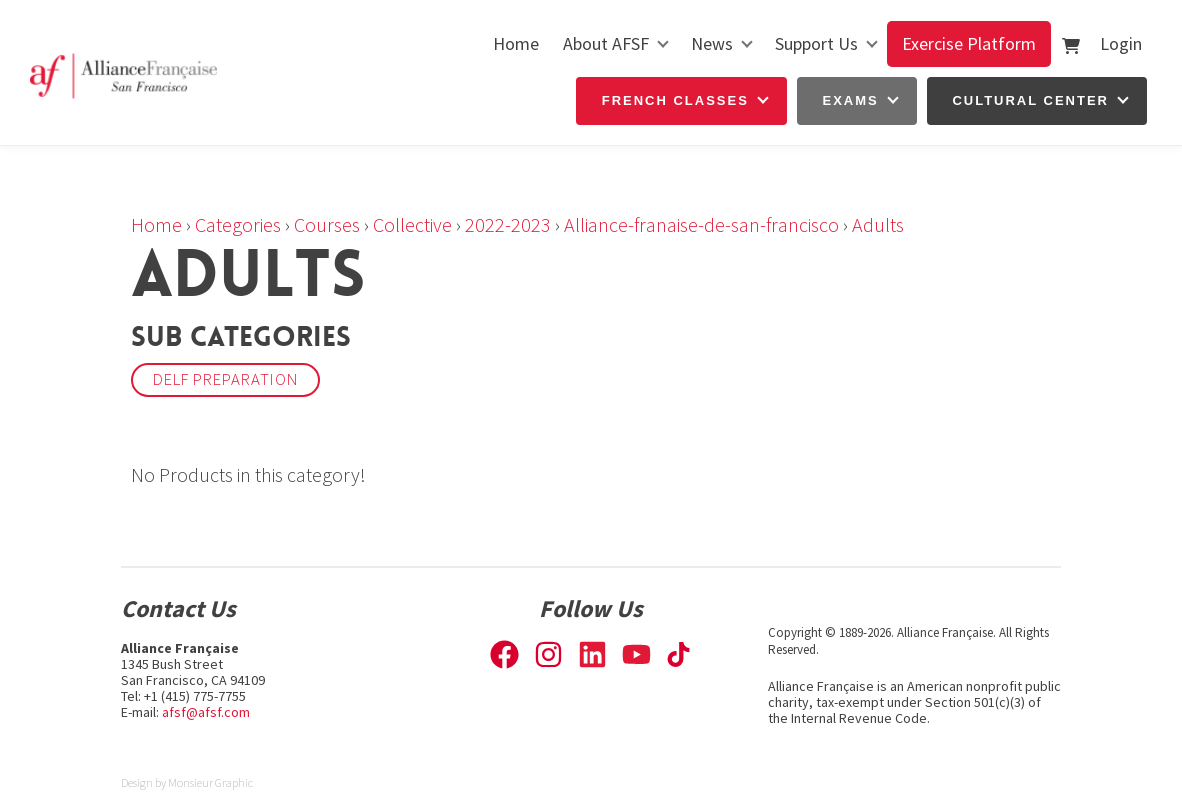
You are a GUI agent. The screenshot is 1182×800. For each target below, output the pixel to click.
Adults (878, 224)
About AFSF (606, 43)
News (712, 43)
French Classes (675, 100)
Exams (851, 100)
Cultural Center (1030, 100)
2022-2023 (508, 224)
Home (516, 43)
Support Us (816, 43)
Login (1121, 43)
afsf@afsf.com (206, 712)
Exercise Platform (969, 43)
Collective (412, 224)
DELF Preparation (225, 379)
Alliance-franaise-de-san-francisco (701, 224)
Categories (238, 224)
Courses (327, 224)
